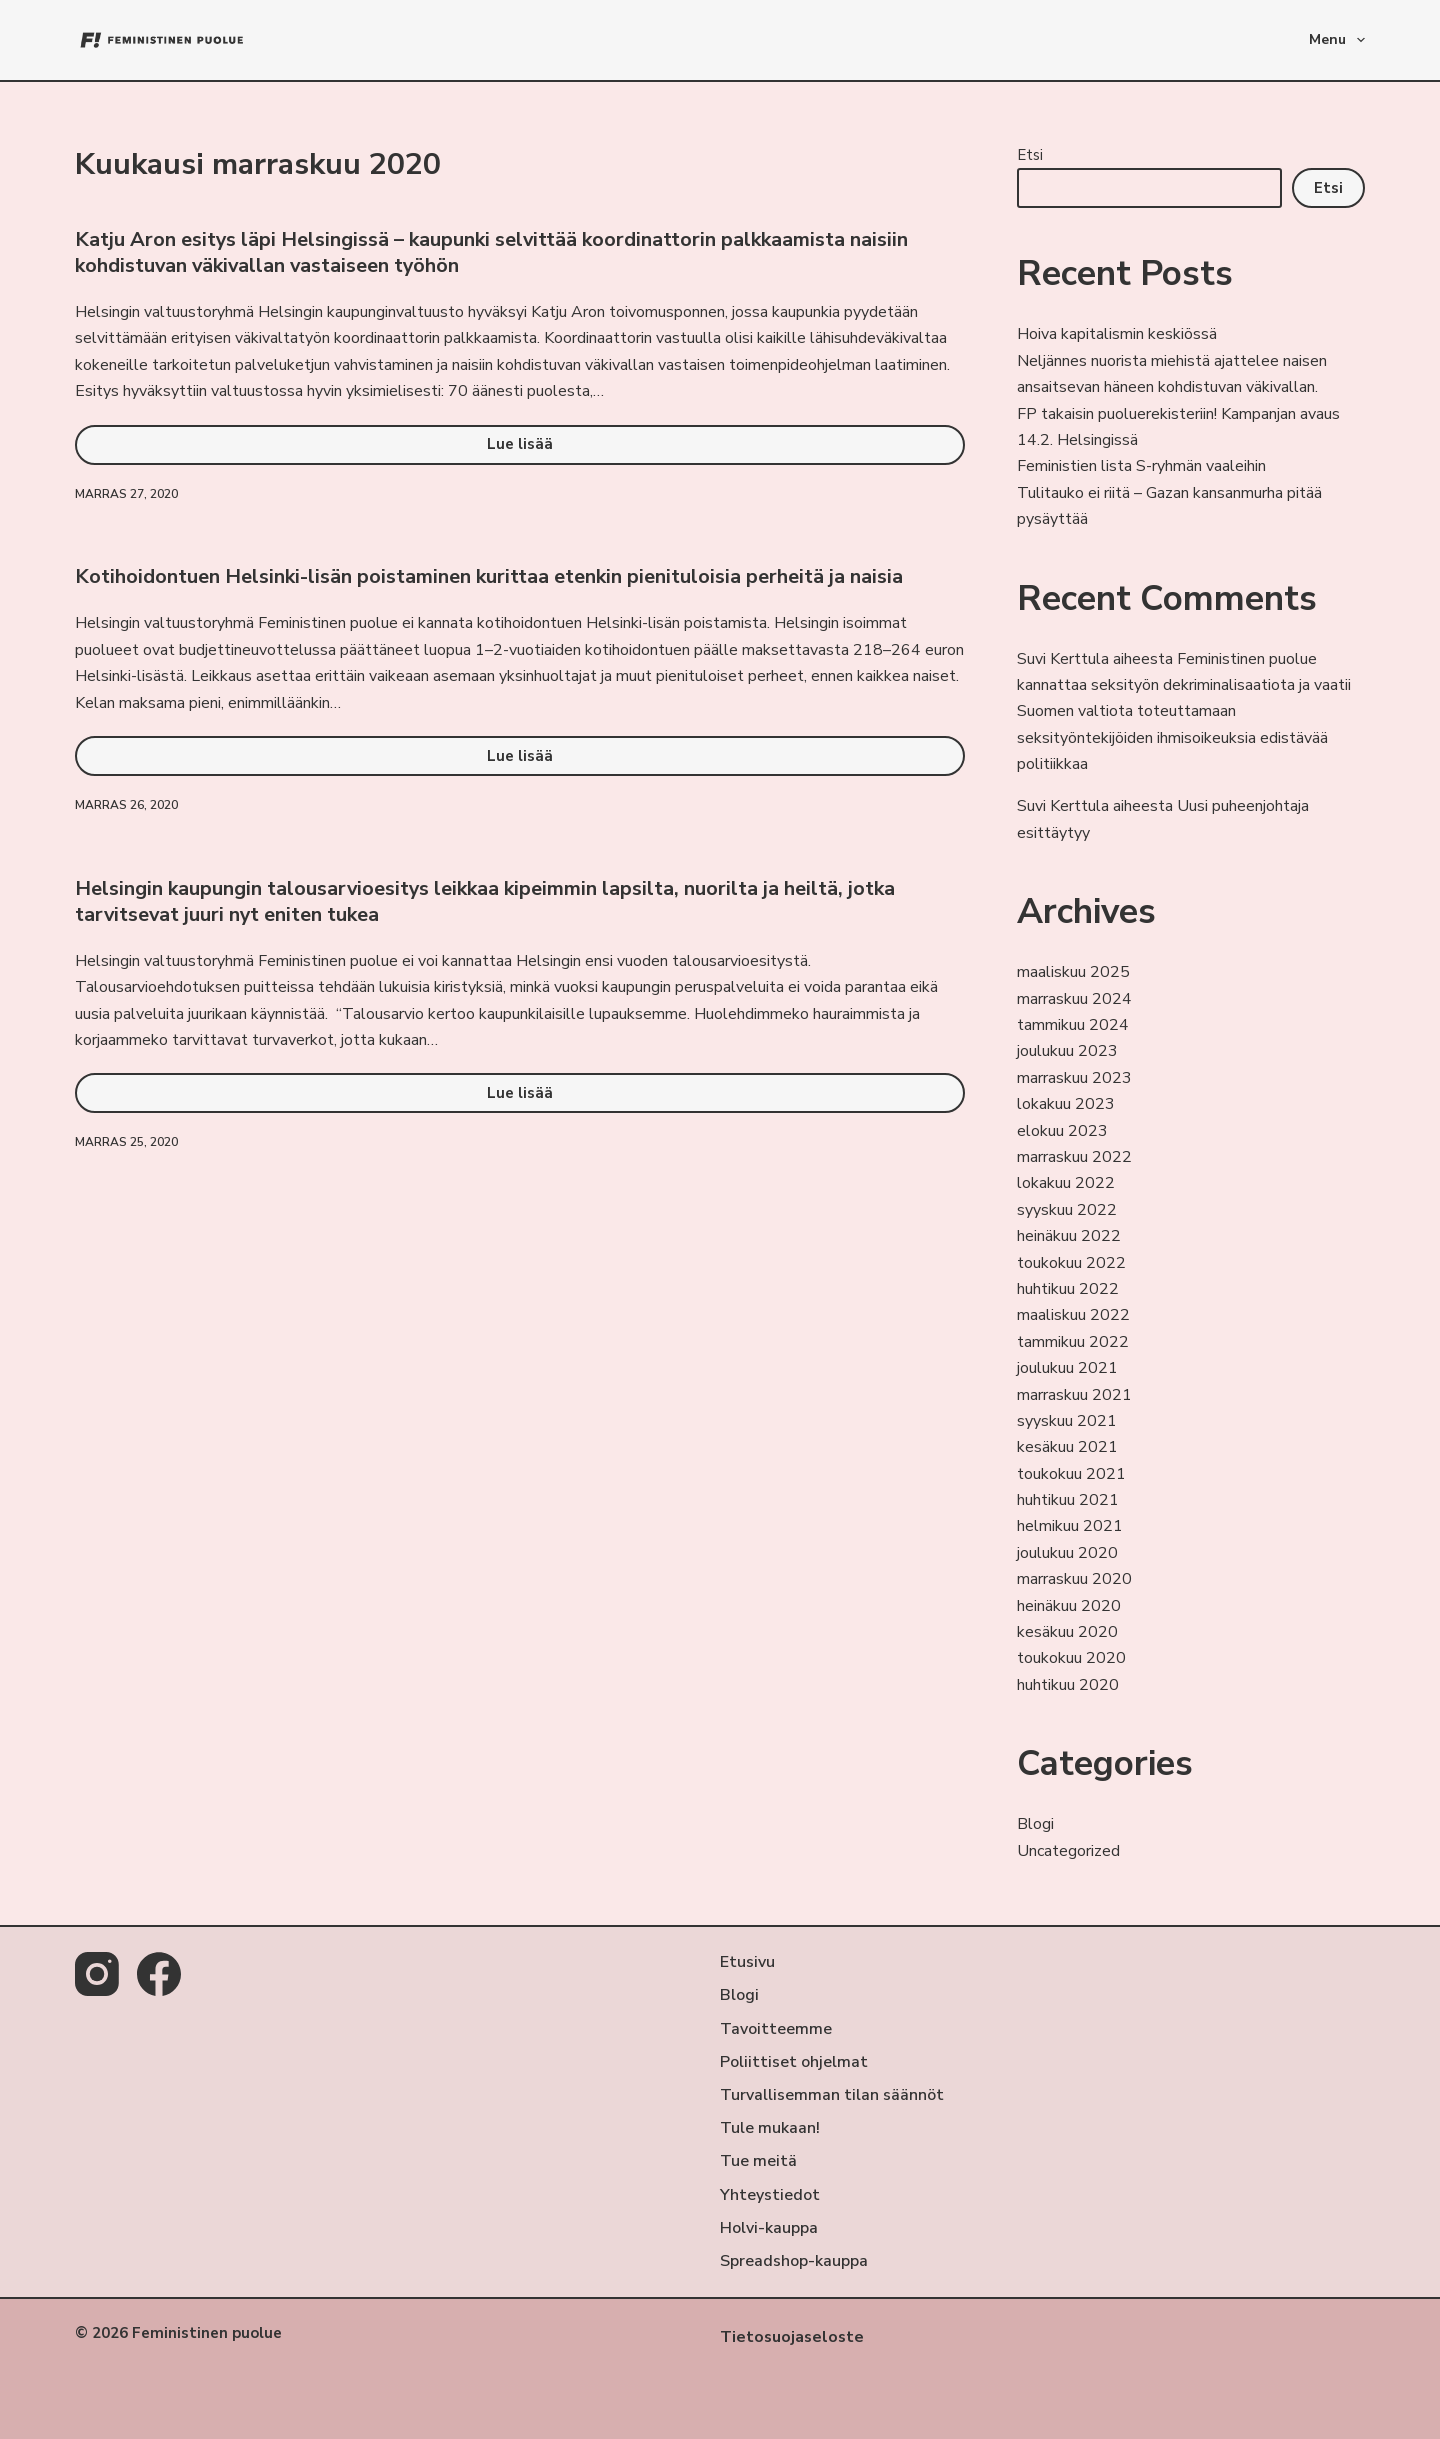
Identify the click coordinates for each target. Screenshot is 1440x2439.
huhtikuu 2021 (1068, 1500)
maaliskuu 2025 (1073, 972)
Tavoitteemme (776, 2028)
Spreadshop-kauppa (794, 2261)
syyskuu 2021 (1067, 1421)
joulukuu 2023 (1067, 1051)
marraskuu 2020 (1074, 1579)
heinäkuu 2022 (1069, 1236)
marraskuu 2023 (1074, 1078)
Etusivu (747, 1961)
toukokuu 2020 (1071, 1658)
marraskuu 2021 (1074, 1395)
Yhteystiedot (770, 2194)
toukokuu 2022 (1071, 1263)
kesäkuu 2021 (1067, 1447)
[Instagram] (97, 1973)
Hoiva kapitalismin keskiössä (1117, 334)
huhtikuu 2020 (1068, 1685)
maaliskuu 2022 (1073, 1315)
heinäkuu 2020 (1069, 1606)
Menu (1337, 40)
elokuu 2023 (1062, 1131)
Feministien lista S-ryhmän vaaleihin (1141, 466)
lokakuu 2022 (1066, 1183)
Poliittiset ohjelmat (794, 2061)
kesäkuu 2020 (1067, 1632)
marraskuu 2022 (1074, 1157)
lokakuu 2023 (1066, 1104)
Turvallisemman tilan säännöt (832, 2094)
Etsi (1030, 155)
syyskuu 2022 (1067, 1210)
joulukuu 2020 (1067, 1553)
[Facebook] (159, 1973)
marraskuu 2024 (1074, 999)
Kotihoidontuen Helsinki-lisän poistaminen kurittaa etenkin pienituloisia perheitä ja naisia (489, 576)
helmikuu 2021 (1070, 1526)
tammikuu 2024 (1073, 1025)
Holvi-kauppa (769, 2228)
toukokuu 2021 (1071, 1474)
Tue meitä (758, 2161)
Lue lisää (557, 449)
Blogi (1035, 1824)
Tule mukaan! (770, 2128)
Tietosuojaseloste (793, 2337)
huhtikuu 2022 (1068, 1289)
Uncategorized (1068, 1851)
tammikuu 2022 (1073, 1342)
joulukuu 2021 (1067, 1368)
